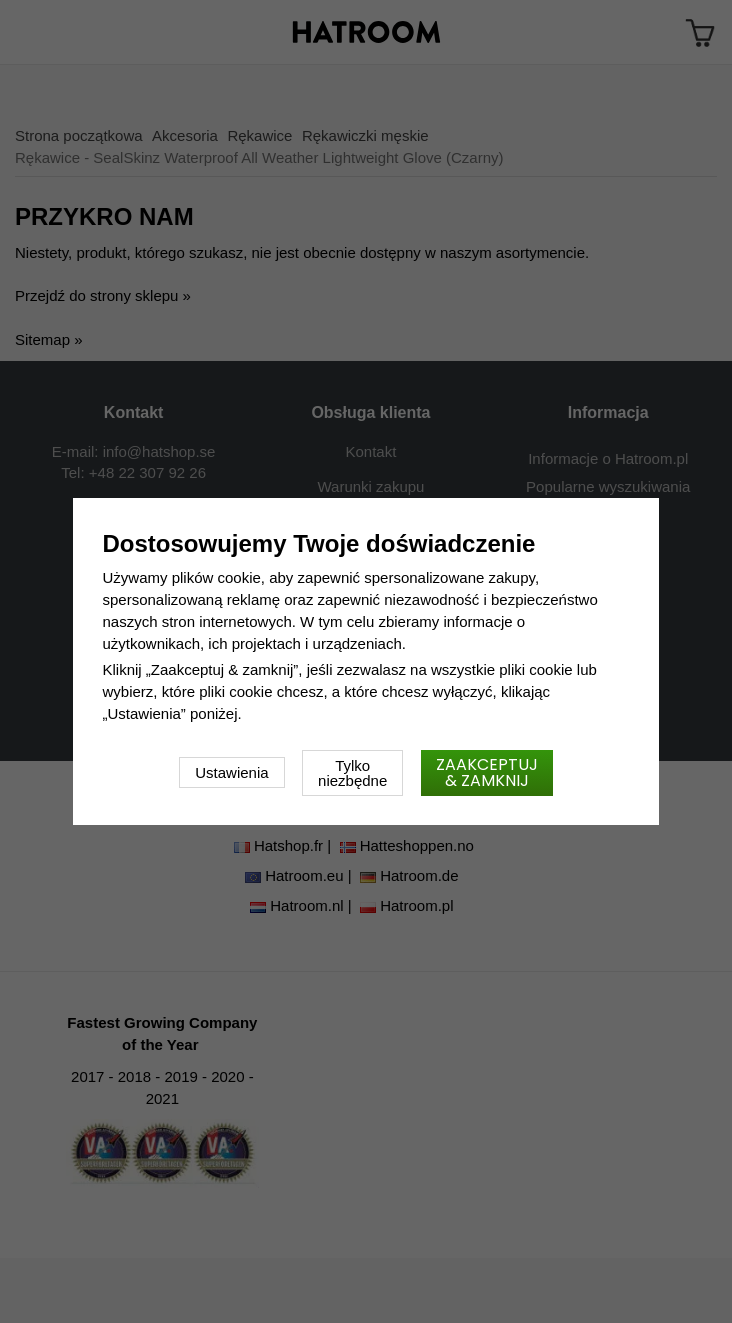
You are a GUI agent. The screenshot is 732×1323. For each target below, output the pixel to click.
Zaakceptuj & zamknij (487, 772)
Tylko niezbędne (352, 773)
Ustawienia (231, 772)
